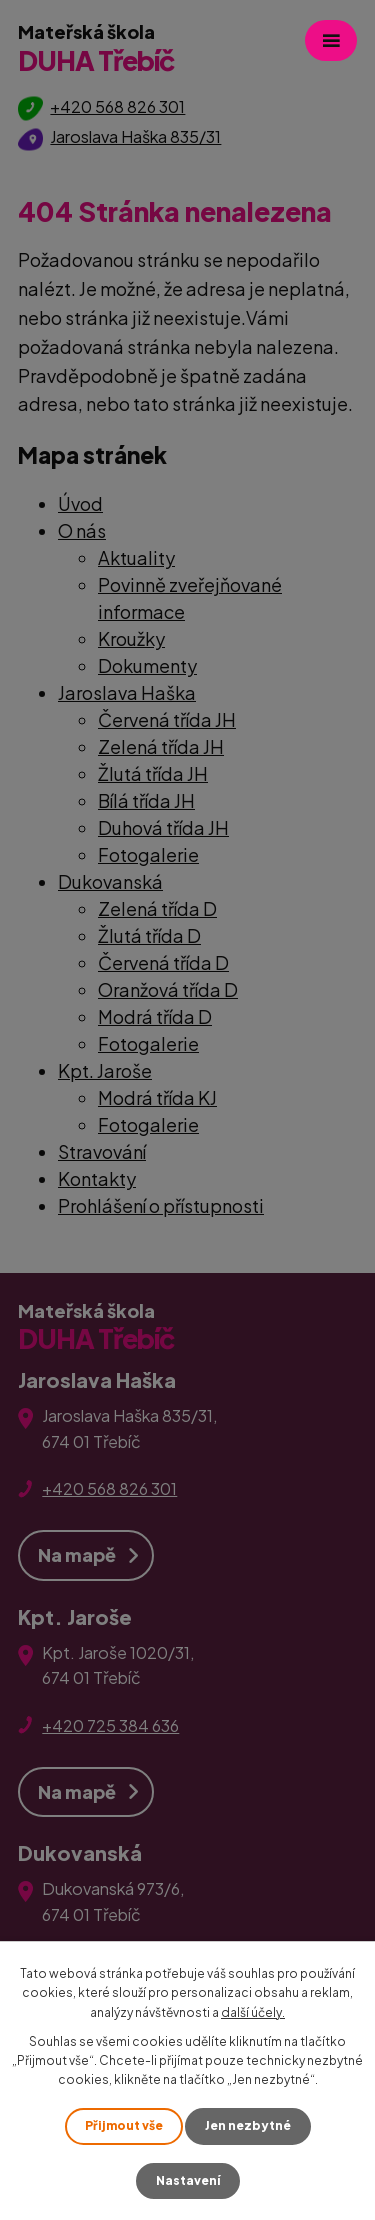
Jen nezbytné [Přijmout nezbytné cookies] (248, 2125)
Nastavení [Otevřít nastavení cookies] (188, 2180)
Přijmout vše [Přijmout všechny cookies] (124, 2125)
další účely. (253, 2012)
